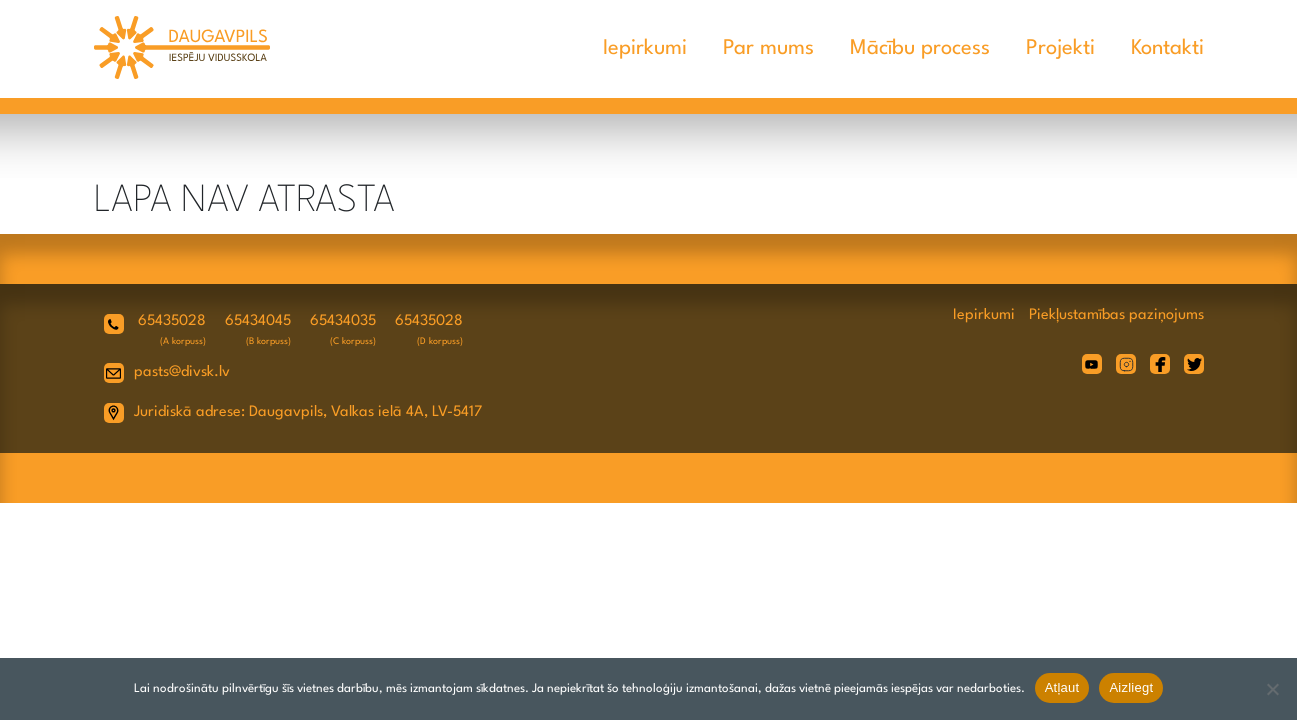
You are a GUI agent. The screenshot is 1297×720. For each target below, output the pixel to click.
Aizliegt (1131, 687)
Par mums (768, 48)
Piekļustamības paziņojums (1116, 315)
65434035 (343, 321)
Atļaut (1062, 687)
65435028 (172, 321)
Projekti (1060, 48)
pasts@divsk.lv (182, 372)
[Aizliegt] (1272, 689)
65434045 (258, 321)
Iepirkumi (645, 48)
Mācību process (920, 48)
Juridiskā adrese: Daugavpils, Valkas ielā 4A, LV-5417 (308, 412)
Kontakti (1167, 48)
